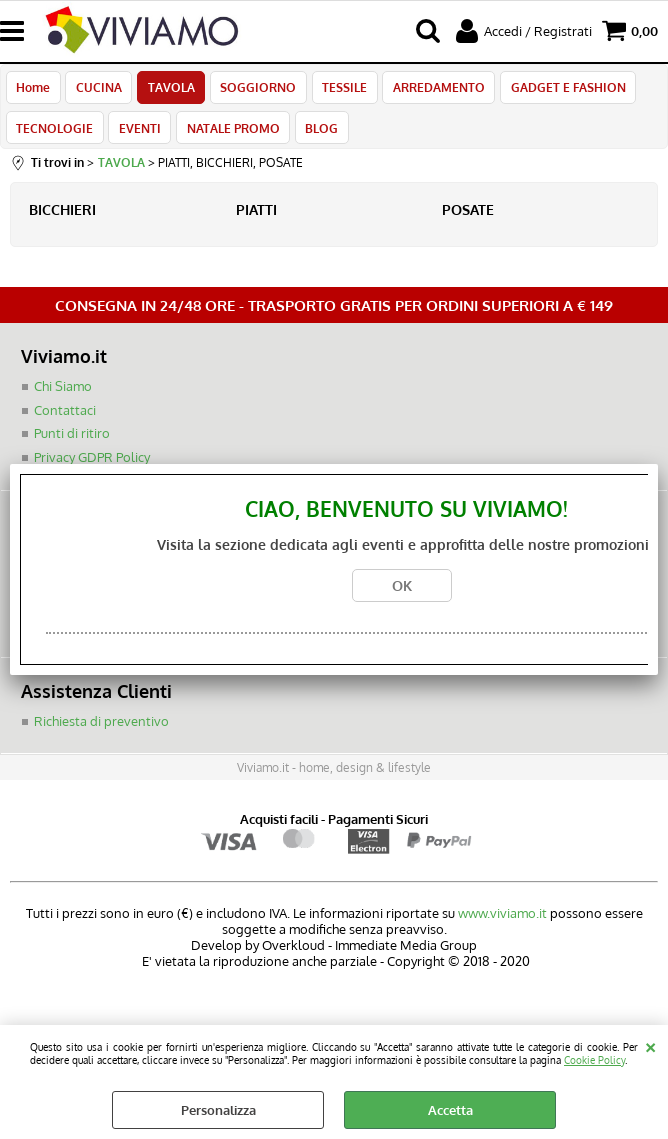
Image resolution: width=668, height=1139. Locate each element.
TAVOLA (167, 90)
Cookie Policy (594, 1059)
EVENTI (138, 136)
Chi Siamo (63, 398)
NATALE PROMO (229, 136)
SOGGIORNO (253, 90)
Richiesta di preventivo (101, 732)
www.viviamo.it (502, 924)
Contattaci (65, 421)
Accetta (450, 1110)
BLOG (316, 136)
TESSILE (337, 90)
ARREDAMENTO (430, 90)
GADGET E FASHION (557, 90)
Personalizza (218, 1110)
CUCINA (97, 90)
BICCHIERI (62, 221)
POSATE (468, 221)
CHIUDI (650, 1045)
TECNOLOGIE (54, 136)
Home (33, 90)
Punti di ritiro (72, 445)
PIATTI (256, 221)
